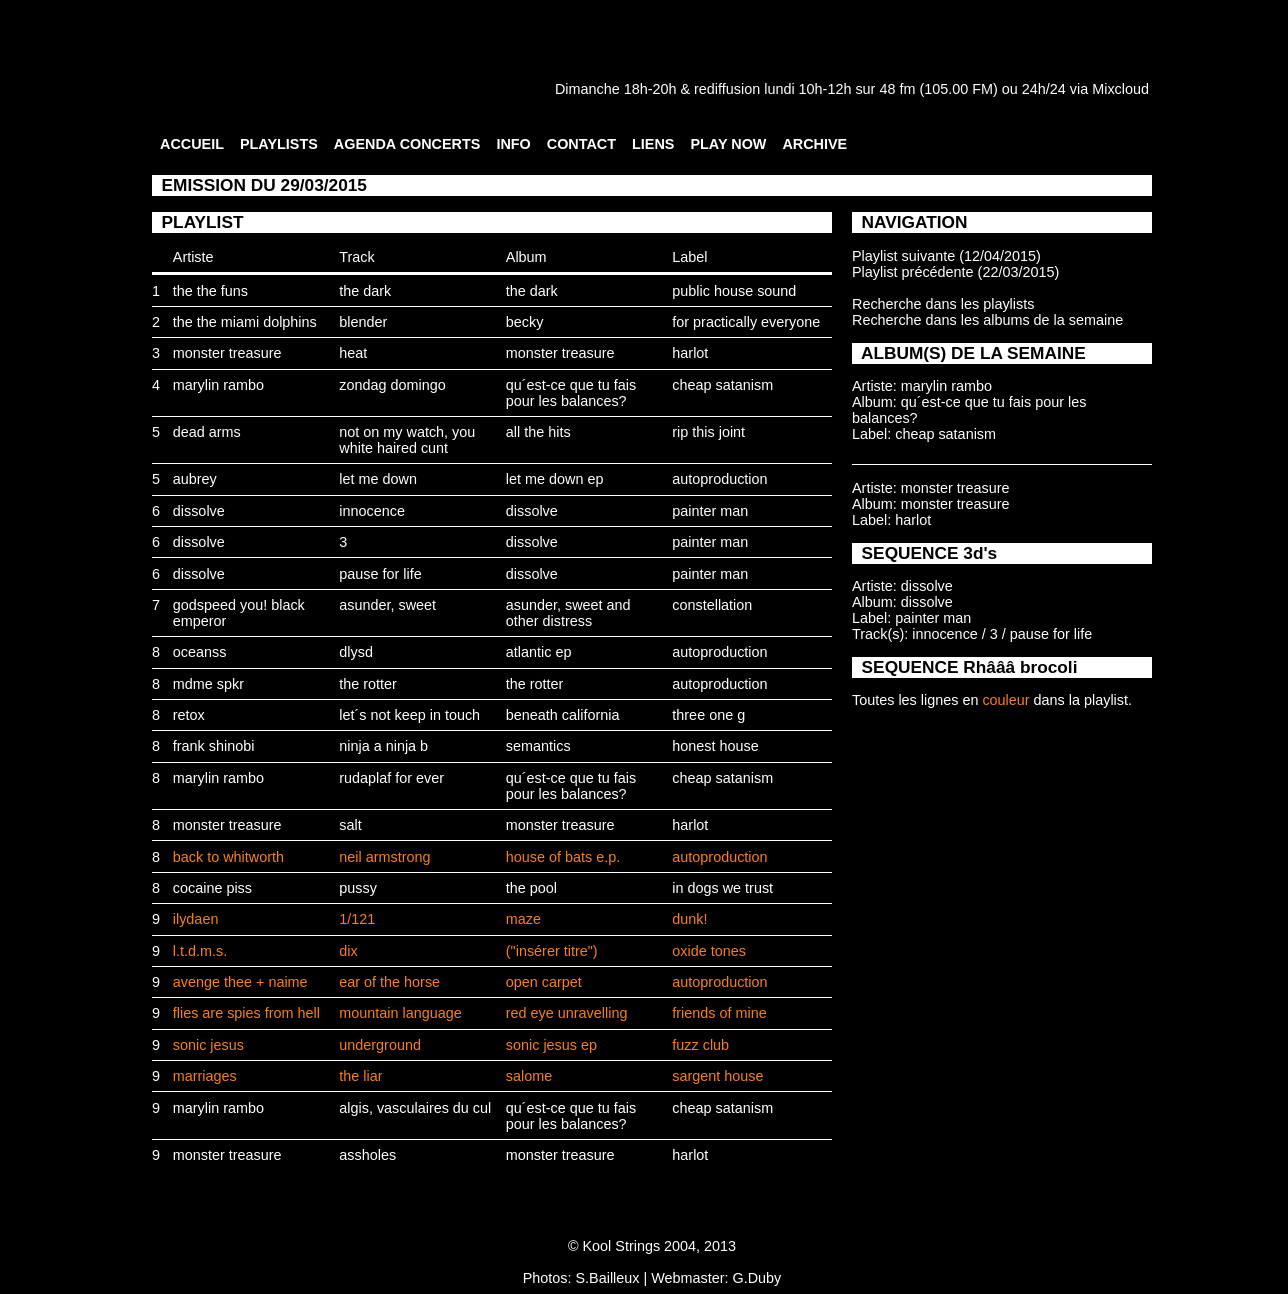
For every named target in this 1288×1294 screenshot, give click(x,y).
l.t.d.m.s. (200, 951)
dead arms (207, 432)
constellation (712, 605)
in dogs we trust (722, 888)
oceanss (200, 652)
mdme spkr (208, 684)
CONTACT (581, 144)
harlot (690, 353)
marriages (205, 1076)
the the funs (210, 291)
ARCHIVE (814, 144)
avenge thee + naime (240, 982)
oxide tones (709, 951)
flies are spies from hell (246, 1013)
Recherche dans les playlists (943, 304)
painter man (710, 511)
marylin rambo (218, 385)
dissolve (199, 511)
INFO (513, 144)
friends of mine (719, 1013)
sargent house (717, 1076)
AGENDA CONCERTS (407, 144)
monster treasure (227, 353)
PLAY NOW (728, 144)
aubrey (195, 479)
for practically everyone (746, 322)
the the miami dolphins (245, 322)
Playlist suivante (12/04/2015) (946, 256)
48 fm (897, 89)
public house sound (734, 291)
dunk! (689, 919)
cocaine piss (212, 888)
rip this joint (708, 432)
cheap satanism (722, 385)
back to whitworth (228, 857)
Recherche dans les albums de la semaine (987, 320)
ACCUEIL (192, 144)
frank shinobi (214, 746)
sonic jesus (208, 1045)
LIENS (653, 144)
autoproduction (719, 479)
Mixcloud (1120, 89)
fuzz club (700, 1045)
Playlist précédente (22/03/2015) (955, 272)
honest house (715, 746)
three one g (708, 715)
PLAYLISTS (279, 144)
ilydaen (196, 919)
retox (189, 715)
